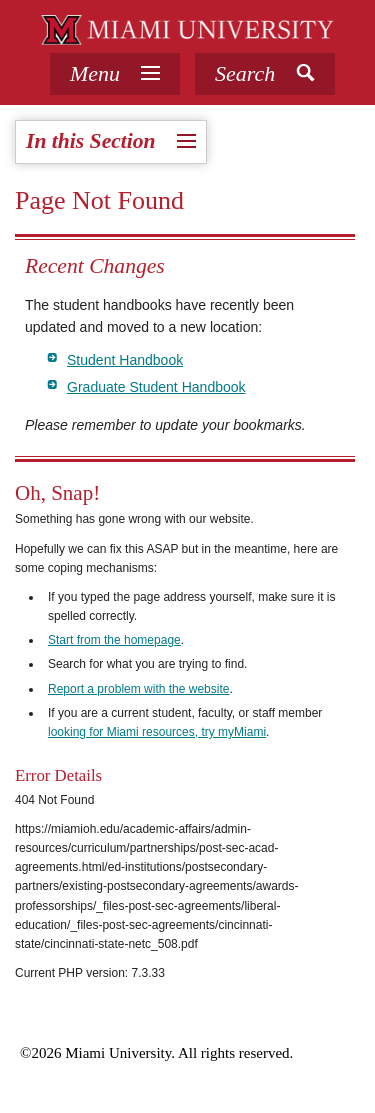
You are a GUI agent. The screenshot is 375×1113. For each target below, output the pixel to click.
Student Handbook (125, 360)
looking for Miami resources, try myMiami (157, 732)
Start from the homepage (114, 640)
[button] (265, 74)
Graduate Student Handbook (156, 387)
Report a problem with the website (138, 689)
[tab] (115, 74)
